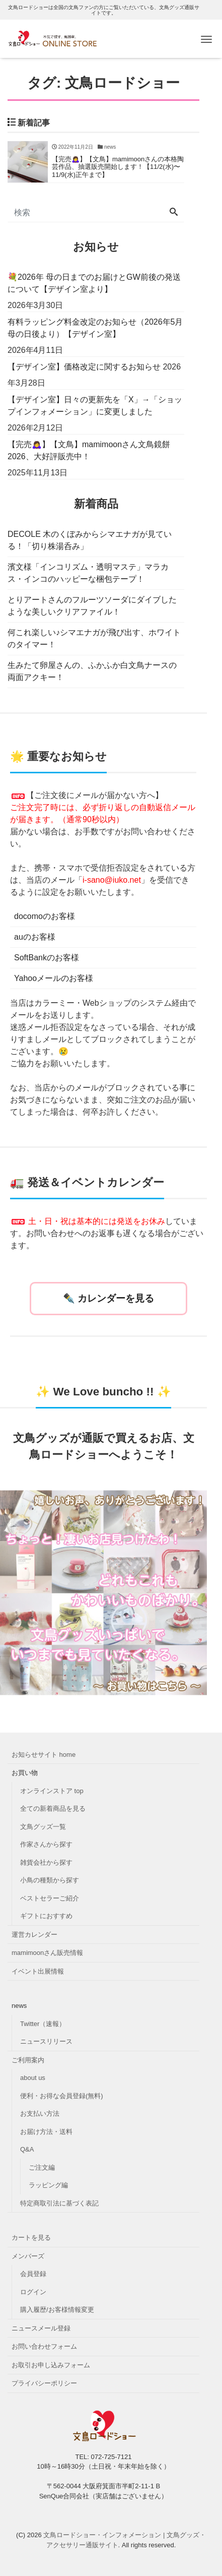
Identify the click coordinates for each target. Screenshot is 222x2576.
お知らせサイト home (44, 1754)
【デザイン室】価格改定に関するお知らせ (84, 366)
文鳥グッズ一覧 (43, 1826)
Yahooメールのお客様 (53, 978)
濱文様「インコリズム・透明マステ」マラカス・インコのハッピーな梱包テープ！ (88, 573)
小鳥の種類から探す (49, 1880)
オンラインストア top (52, 1791)
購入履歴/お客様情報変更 (57, 2309)
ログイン (33, 2292)
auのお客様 (34, 937)
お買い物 (25, 1772)
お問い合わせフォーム (44, 2346)
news (19, 2005)
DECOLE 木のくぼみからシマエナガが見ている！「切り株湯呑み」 (90, 540)
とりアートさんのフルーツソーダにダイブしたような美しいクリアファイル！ (92, 605)
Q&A (27, 2149)
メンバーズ (28, 2256)
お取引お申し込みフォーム (51, 2365)
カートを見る (31, 2237)
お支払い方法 (39, 2113)
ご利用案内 (28, 2060)
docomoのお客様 (44, 916)
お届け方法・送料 (46, 2131)
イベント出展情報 (38, 1971)
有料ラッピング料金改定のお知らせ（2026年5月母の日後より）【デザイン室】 (95, 328)
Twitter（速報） (42, 2024)
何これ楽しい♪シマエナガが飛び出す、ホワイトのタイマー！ (94, 638)
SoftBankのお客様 (46, 957)
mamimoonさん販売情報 (47, 1952)
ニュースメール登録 (41, 2328)
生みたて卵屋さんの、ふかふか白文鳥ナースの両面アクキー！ (92, 671)
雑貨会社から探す (46, 1862)
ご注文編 (42, 2167)
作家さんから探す (46, 1844)
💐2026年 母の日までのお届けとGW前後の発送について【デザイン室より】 (94, 283)
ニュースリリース (46, 2041)
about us (32, 2077)
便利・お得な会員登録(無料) (61, 2096)
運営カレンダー (34, 1934)
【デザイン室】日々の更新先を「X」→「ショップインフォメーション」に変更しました (95, 405)
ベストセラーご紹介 (49, 1898)
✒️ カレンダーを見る (108, 1298)
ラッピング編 (48, 2185)
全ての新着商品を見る (53, 1808)
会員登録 (33, 2274)
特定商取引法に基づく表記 (59, 2203)
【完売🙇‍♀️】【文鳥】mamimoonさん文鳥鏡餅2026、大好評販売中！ (89, 450)
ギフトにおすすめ (46, 1916)
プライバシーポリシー (44, 2383)
